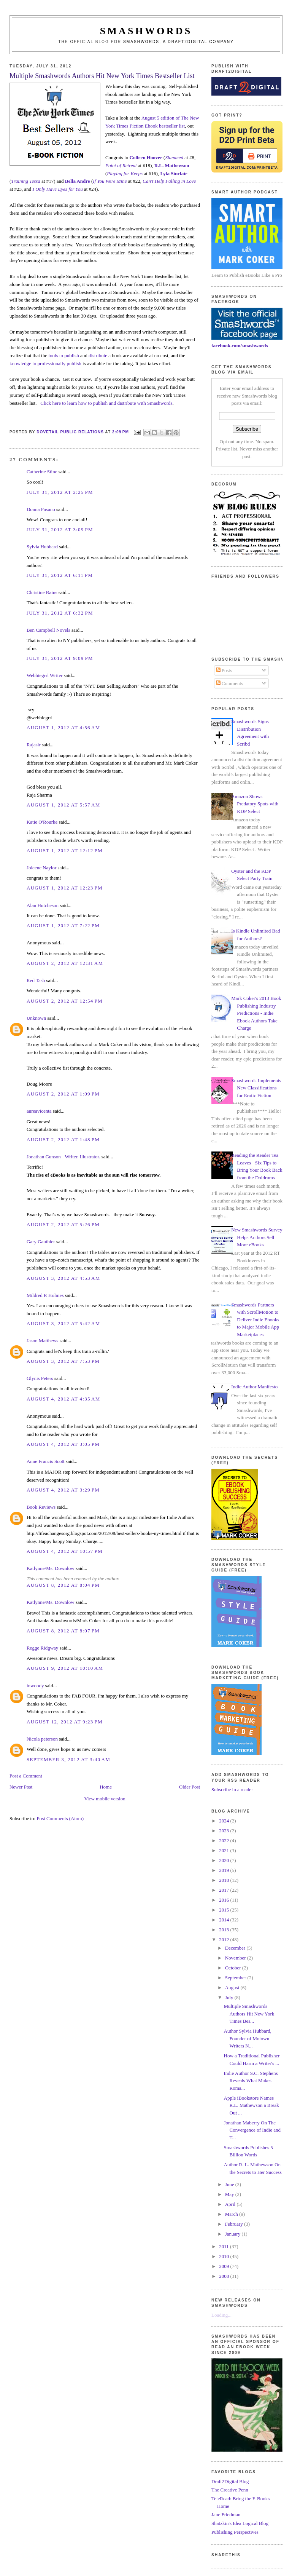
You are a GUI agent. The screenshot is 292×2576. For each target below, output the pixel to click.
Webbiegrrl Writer (45, 675)
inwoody (35, 1685)
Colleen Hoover (146, 157)
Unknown (36, 1018)
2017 (224, 1890)
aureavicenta (39, 1111)
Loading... (221, 2315)
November (236, 1958)
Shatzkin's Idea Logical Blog (239, 2523)
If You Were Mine (110, 181)
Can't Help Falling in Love (169, 181)
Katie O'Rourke (42, 822)
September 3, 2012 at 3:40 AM (68, 1759)
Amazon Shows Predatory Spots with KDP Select (254, 804)
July (230, 1997)
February (234, 2224)
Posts (224, 670)
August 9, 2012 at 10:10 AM (65, 1668)
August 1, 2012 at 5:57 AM (63, 805)
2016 (224, 1900)
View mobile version (104, 1798)
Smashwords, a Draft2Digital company (178, 42)
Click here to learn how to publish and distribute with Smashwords (106, 403)
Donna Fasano (41, 509)
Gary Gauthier (41, 1241)
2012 (224, 1939)
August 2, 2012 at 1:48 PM (63, 1139)
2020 (224, 1860)
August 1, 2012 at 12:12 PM (65, 850)
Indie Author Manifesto (254, 1386)
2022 (224, 1840)
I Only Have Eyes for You (58, 189)
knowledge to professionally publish (45, 363)
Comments (229, 683)
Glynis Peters (40, 1378)
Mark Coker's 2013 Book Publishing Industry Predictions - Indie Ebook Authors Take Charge (256, 1013)
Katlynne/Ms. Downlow (51, 1568)
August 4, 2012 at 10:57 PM (65, 1551)
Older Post (189, 1787)
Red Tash (36, 980)
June (230, 2184)
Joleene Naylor (41, 867)
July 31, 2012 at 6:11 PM (60, 575)
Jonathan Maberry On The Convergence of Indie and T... (252, 2130)
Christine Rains (42, 592)
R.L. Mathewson (171, 165)
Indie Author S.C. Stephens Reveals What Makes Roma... (251, 2080)
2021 (224, 1850)
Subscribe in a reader (232, 1789)
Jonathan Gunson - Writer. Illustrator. (63, 1156)
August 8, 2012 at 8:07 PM (63, 1631)
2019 (224, 1870)
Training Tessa (25, 181)
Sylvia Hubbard (42, 546)
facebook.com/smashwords (239, 345)
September (236, 1977)
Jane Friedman (225, 2514)
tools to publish (63, 355)
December (236, 1948)
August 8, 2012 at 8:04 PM (63, 1585)
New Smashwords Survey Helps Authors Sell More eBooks (256, 1237)
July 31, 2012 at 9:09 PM (60, 658)
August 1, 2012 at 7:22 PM (63, 925)
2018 (224, 1880)
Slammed (174, 157)
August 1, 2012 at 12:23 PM (65, 888)
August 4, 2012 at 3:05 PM (63, 1444)
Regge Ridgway (42, 1648)
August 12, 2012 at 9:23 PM (65, 1722)
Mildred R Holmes (45, 1295)
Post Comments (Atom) (60, 1818)
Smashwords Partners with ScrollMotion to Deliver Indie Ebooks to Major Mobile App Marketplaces (255, 1319)
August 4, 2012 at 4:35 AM (63, 1399)
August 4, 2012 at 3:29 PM (63, 1490)
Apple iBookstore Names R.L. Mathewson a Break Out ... (251, 2105)
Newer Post (21, 1787)
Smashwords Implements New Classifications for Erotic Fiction (256, 1088)
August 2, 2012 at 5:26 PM (63, 1224)
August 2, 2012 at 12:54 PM (65, 1001)
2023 (224, 1830)
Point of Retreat (121, 165)
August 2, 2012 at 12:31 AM (65, 963)
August (233, 1987)
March (232, 2214)
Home (106, 1787)
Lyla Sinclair (173, 173)
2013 (224, 1929)
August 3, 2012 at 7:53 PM (63, 1361)
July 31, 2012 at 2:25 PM (60, 492)
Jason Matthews (42, 1340)
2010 (224, 2256)
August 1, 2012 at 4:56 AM (63, 727)
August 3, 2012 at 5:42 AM (63, 1323)
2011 (224, 2246)
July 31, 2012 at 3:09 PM (60, 529)
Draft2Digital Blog (230, 2481)
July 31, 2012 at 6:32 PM (60, 613)
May (230, 2194)
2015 (224, 1910)
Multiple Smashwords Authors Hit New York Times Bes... (249, 2013)
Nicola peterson (42, 1739)
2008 (224, 2276)
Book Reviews (41, 1507)
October (233, 1968)
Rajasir (34, 744)
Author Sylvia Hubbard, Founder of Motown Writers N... (247, 2038)
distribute (98, 355)
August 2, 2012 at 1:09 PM (63, 1094)
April (231, 2204)
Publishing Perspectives (235, 2532)
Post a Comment (26, 1776)
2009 (224, 2266)
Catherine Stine (42, 471)
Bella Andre (77, 181)
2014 (224, 1920)
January (233, 2234)
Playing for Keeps (125, 173)
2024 (224, 1821)
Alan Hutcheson (43, 905)
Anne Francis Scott (46, 1461)
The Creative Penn (229, 2490)
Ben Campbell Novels (48, 630)
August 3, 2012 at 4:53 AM (63, 1278)
